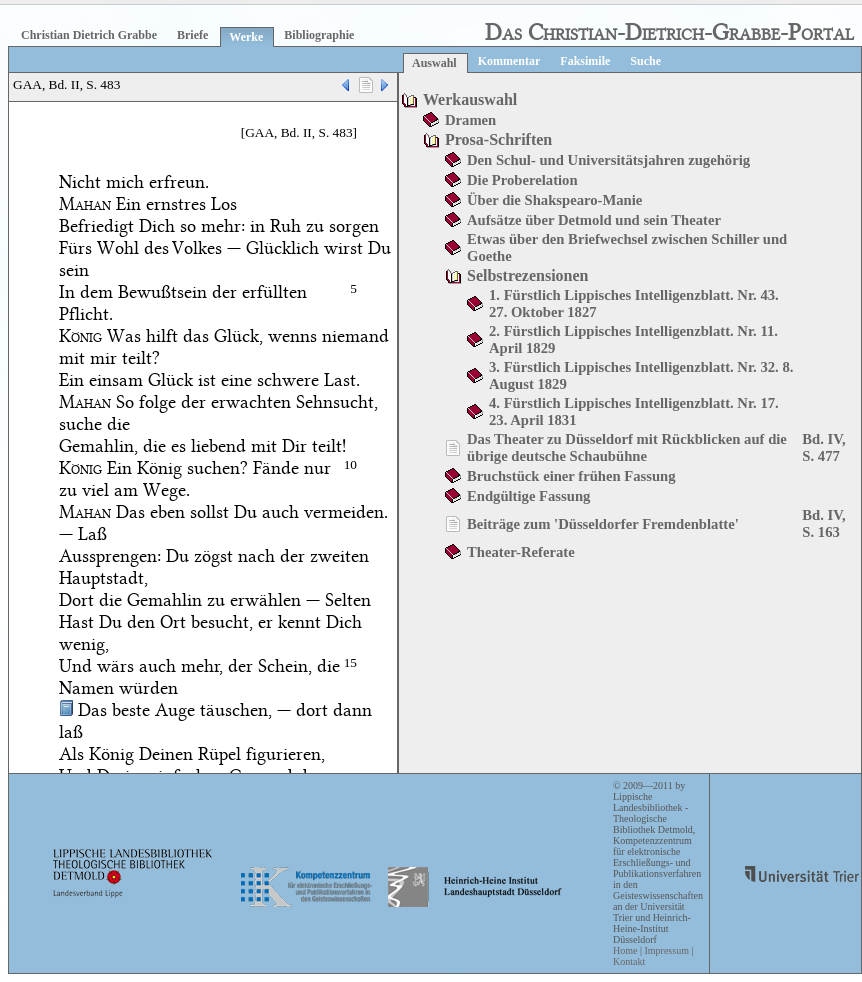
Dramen (470, 120)
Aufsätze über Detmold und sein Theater (594, 220)
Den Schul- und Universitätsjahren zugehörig (608, 160)
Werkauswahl (470, 99)
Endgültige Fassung (528, 496)
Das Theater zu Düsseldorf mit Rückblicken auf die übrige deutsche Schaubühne (627, 447)
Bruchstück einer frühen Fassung (571, 476)
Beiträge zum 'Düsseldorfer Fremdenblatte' (603, 524)
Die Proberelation (522, 180)
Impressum (666, 950)
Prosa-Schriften (498, 139)
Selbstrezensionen (527, 275)
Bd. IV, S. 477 (823, 447)
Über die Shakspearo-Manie (554, 200)
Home (625, 950)
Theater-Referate (521, 552)
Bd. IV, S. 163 (823, 523)
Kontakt (629, 961)
